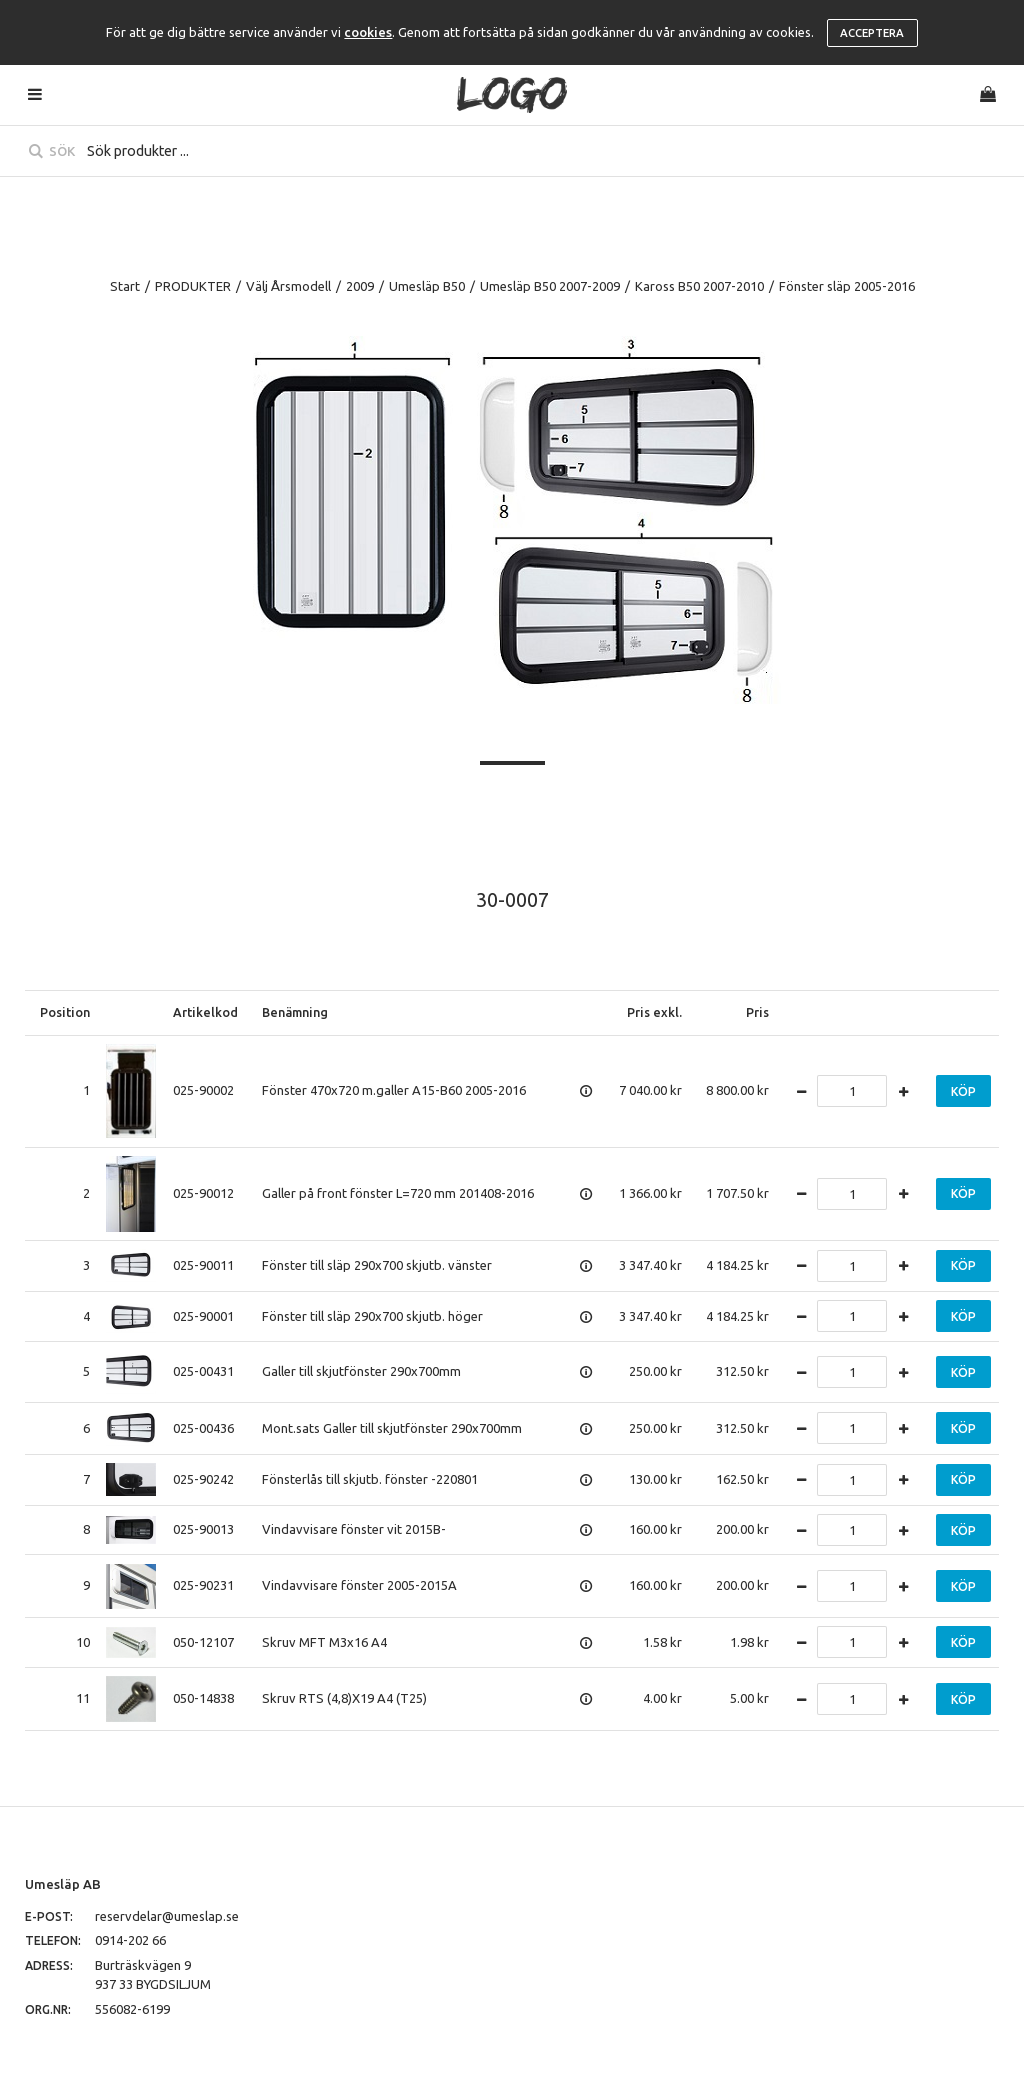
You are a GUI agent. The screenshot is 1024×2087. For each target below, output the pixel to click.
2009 (360, 286)
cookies (368, 32)
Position (65, 1012)
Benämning (295, 1012)
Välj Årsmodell (288, 286)
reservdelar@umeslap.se (167, 1916)
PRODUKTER (193, 286)
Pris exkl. (654, 1012)
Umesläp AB (63, 1884)
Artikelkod (205, 1012)
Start (125, 286)
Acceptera (872, 33)
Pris (757, 1012)
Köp (963, 1091)
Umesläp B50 (427, 286)
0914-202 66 (130, 1940)
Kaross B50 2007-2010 (699, 286)
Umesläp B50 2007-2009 (550, 286)
